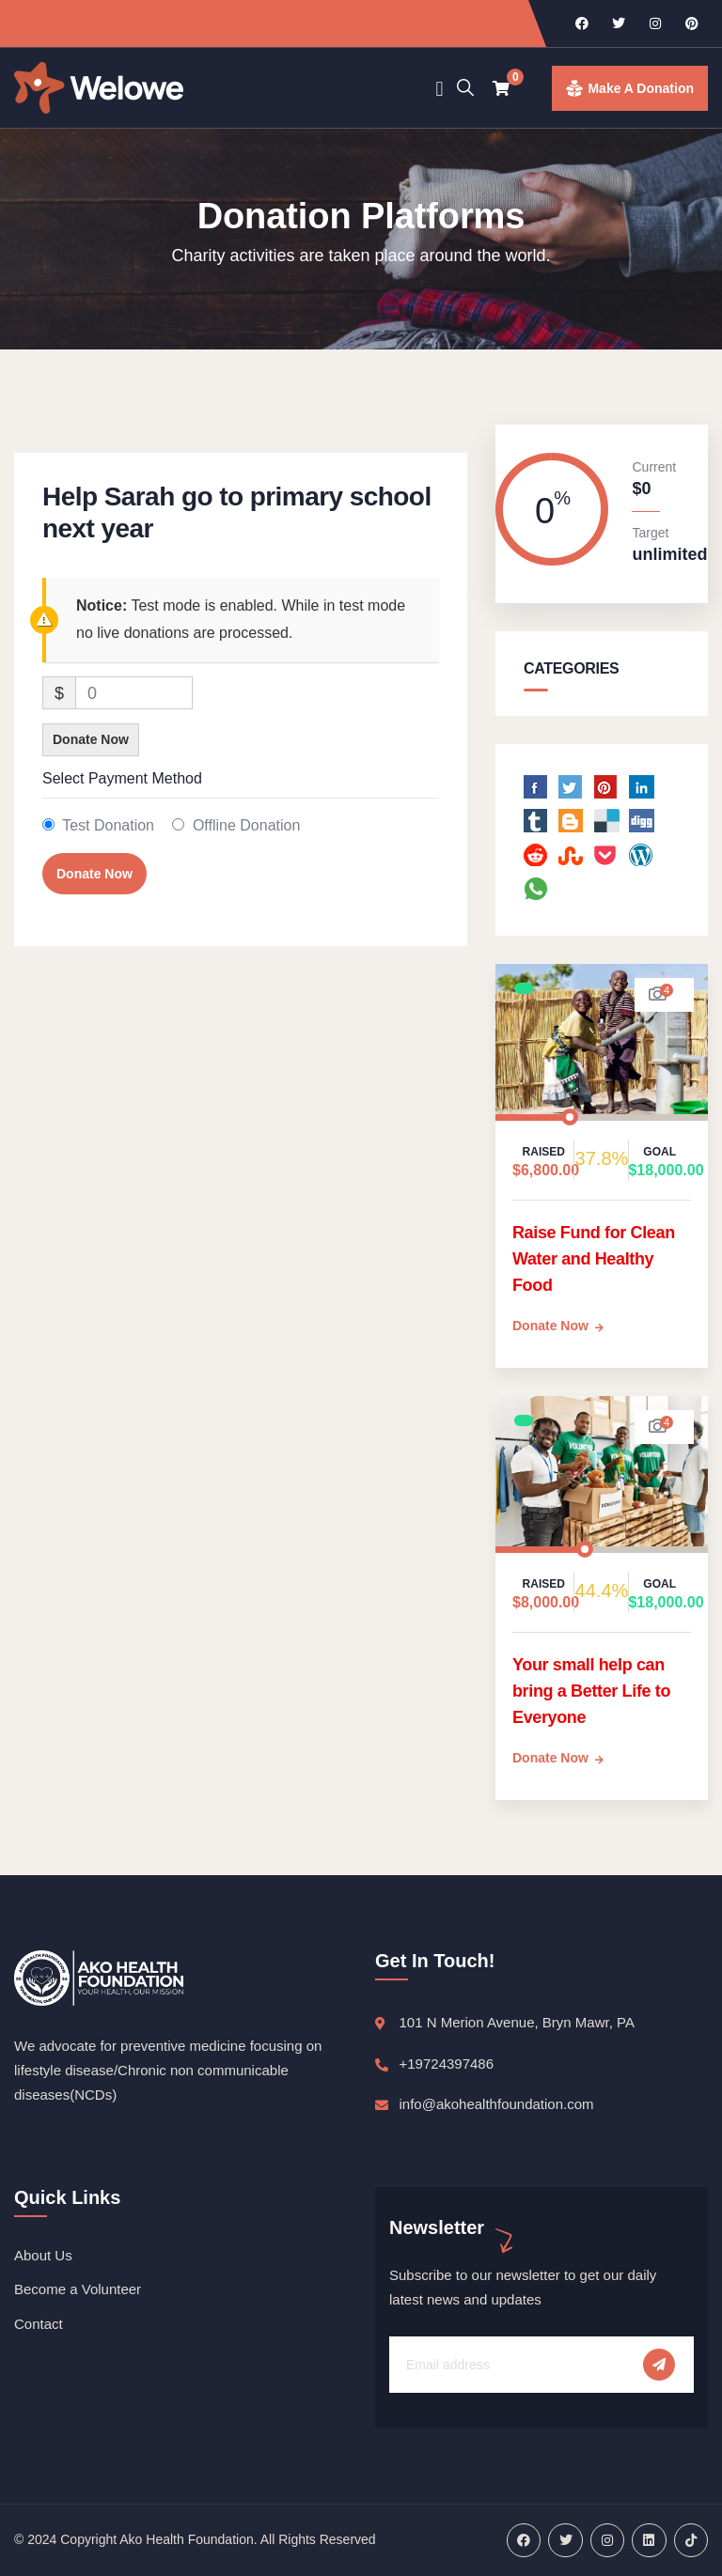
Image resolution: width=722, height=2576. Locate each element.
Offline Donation (246, 825)
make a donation (641, 88)
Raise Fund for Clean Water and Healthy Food (593, 1259)
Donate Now (91, 739)
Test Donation (108, 825)
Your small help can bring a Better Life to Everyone (591, 1691)
